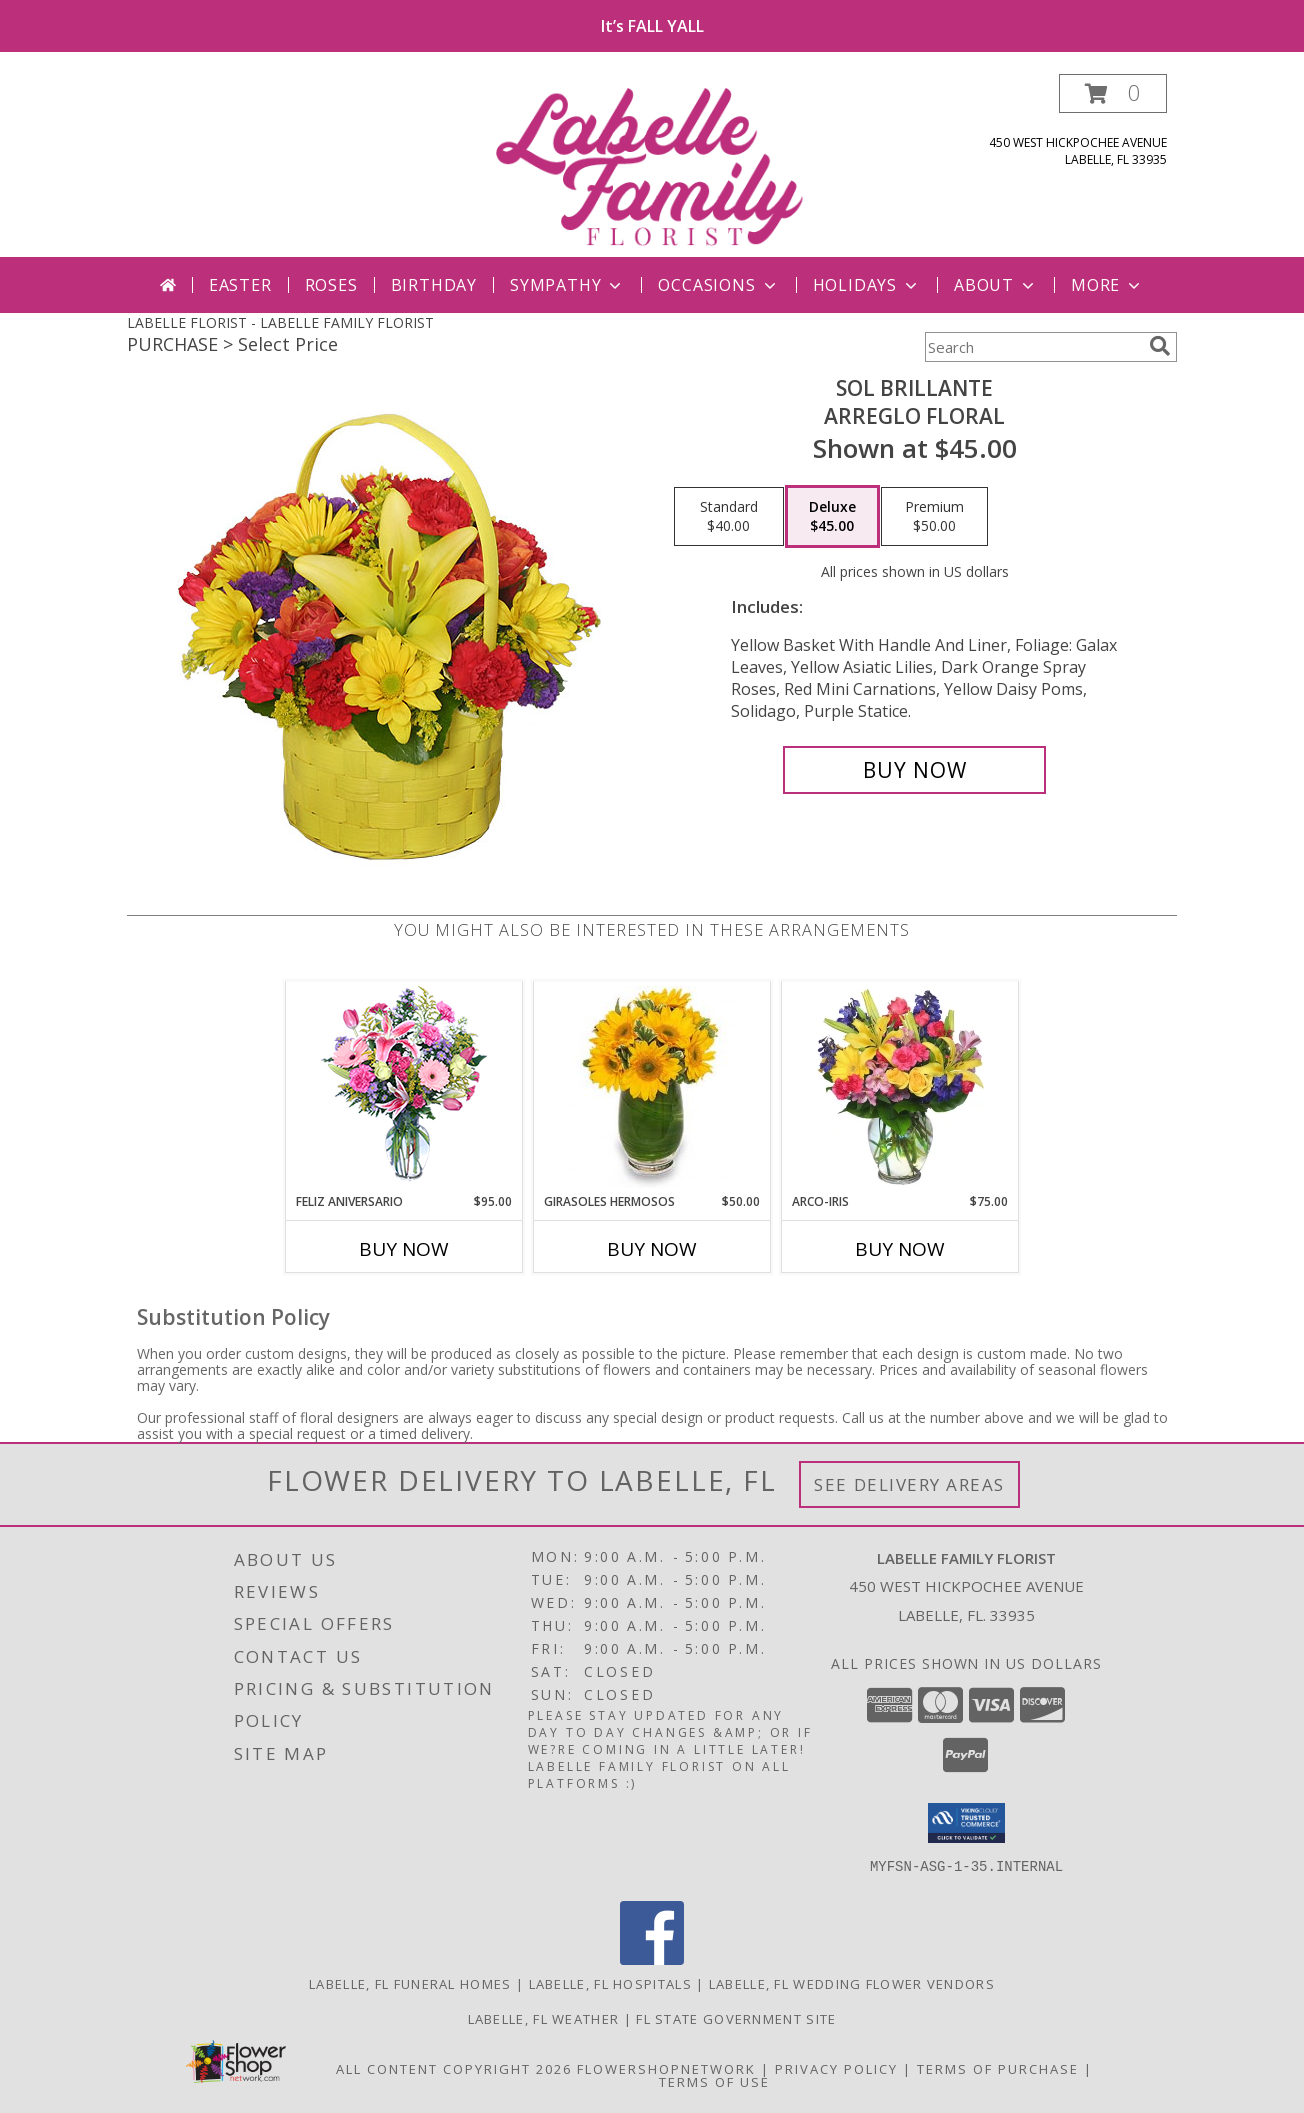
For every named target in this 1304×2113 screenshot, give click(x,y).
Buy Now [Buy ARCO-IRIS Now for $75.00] (900, 1249)
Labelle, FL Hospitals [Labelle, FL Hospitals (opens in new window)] (610, 1984)
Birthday (434, 285)
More (1107, 285)
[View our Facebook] (652, 1959)
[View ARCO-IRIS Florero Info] (900, 1087)
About (996, 285)
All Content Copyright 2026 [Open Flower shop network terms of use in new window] (454, 2069)
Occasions (718, 285)
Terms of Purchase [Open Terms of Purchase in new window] (998, 2069)
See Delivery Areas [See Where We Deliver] (909, 1484)
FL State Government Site (736, 2019)
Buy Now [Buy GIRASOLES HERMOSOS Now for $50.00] (652, 1249)
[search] (1160, 346)
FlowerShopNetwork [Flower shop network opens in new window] (666, 2069)
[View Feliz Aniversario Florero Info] (404, 1087)
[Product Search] (1033, 347)
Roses (331, 285)
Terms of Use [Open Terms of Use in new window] (714, 2082)
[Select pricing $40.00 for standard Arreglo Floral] (729, 517)
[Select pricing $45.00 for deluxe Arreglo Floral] (832, 517)
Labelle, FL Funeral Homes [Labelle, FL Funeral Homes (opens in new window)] (410, 1984)
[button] (1113, 93)
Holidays (867, 285)
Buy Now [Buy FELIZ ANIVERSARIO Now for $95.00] (404, 1249)
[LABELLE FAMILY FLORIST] (654, 165)
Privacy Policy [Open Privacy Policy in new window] (836, 2069)
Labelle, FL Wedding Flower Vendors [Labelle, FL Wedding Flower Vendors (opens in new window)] (852, 1984)
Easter (240, 285)
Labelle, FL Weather (544, 2019)
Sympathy (567, 285)
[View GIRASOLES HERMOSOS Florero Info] (652, 1087)
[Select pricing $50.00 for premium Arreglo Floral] (934, 517)
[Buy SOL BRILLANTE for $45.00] (914, 770)
